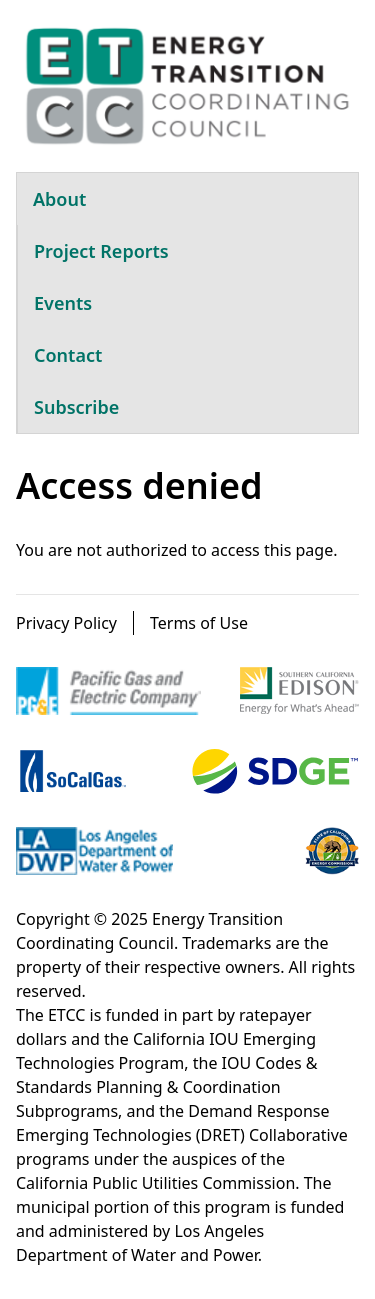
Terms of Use (199, 623)
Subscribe (76, 407)
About (59, 199)
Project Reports (101, 251)
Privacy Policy (66, 623)
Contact (68, 355)
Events (63, 303)
